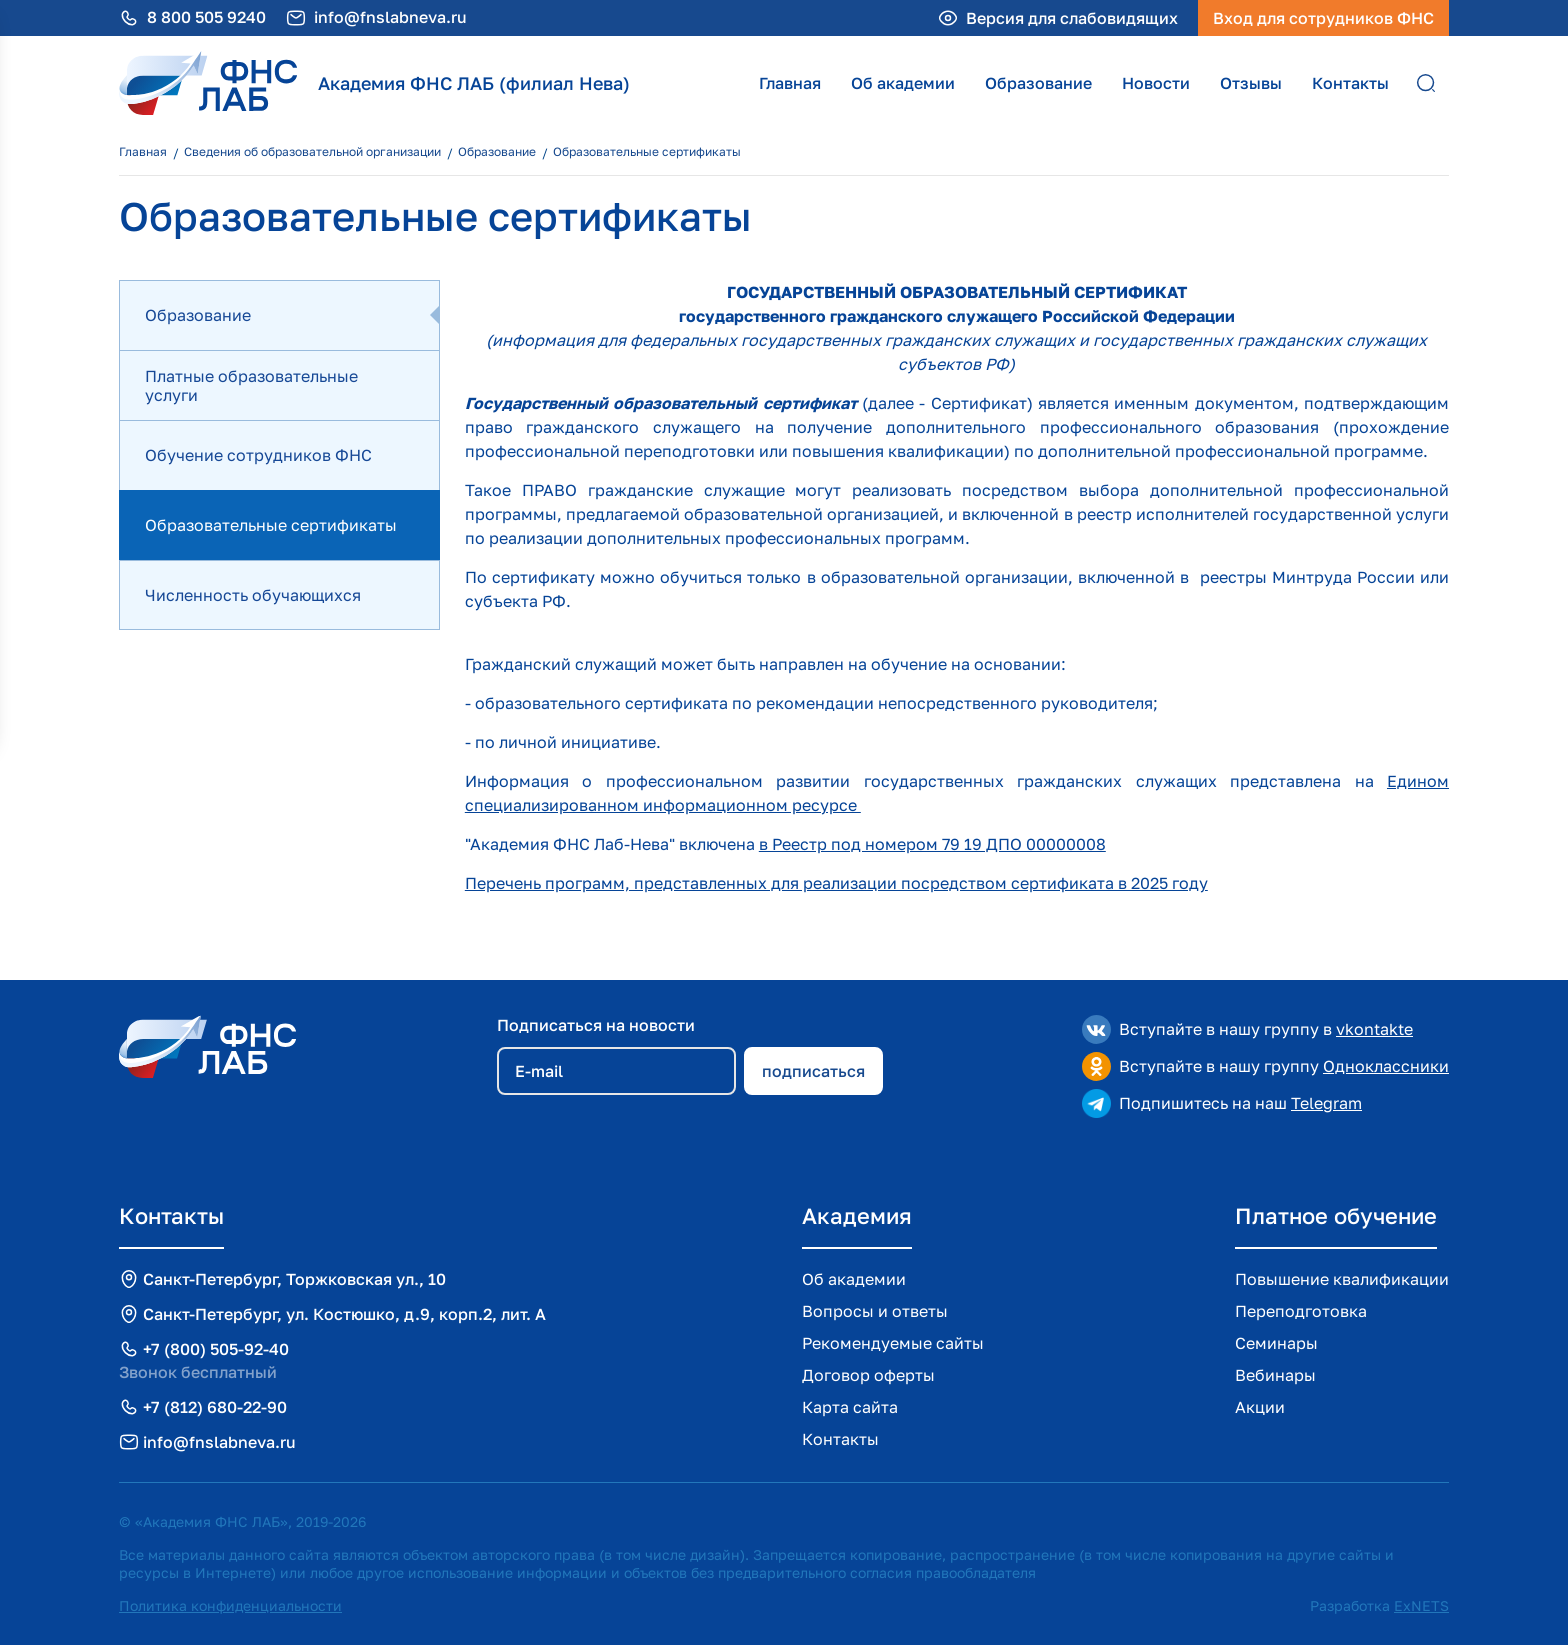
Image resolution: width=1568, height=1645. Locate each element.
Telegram (1326, 1103)
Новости (1156, 83)
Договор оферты (868, 1375)
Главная (790, 83)
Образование (1038, 83)
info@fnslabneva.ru (390, 17)
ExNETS (1421, 1605)
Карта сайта (850, 1407)
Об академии (903, 83)
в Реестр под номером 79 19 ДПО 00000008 (932, 844)
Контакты (1350, 83)
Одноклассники (1386, 1066)
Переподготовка (1301, 1311)
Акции (1260, 1407)
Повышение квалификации (1342, 1279)
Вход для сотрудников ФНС (1323, 18)
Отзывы (1251, 83)
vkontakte (1374, 1029)
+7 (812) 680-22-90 (215, 1407)
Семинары (1276, 1343)
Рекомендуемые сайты (893, 1343)
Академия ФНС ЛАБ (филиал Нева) (474, 83)
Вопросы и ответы (875, 1311)
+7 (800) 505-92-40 (216, 1349)
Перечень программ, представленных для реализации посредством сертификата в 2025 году (836, 883)
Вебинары (1275, 1375)
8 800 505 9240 (206, 17)
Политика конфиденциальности (230, 1605)
